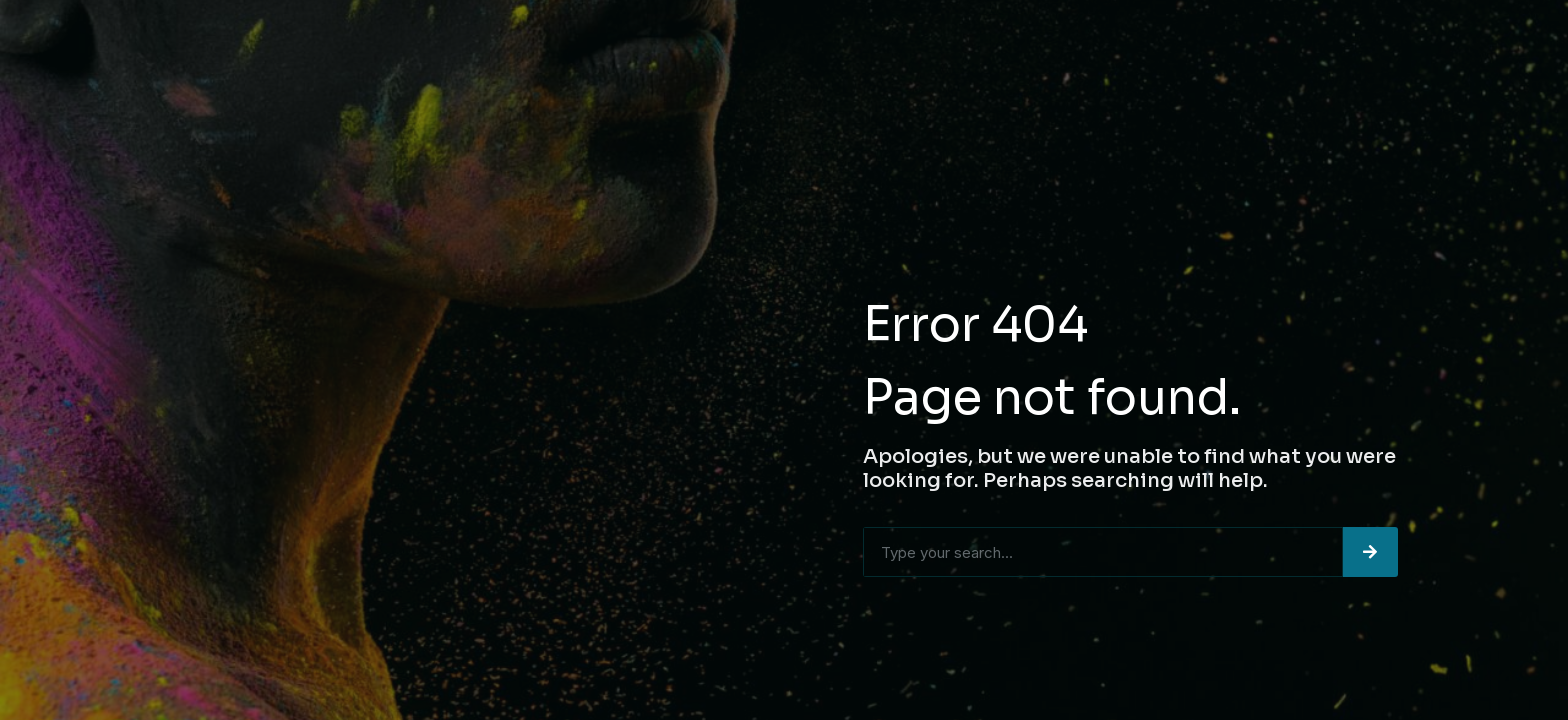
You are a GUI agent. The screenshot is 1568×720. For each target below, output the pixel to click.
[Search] (1370, 552)
